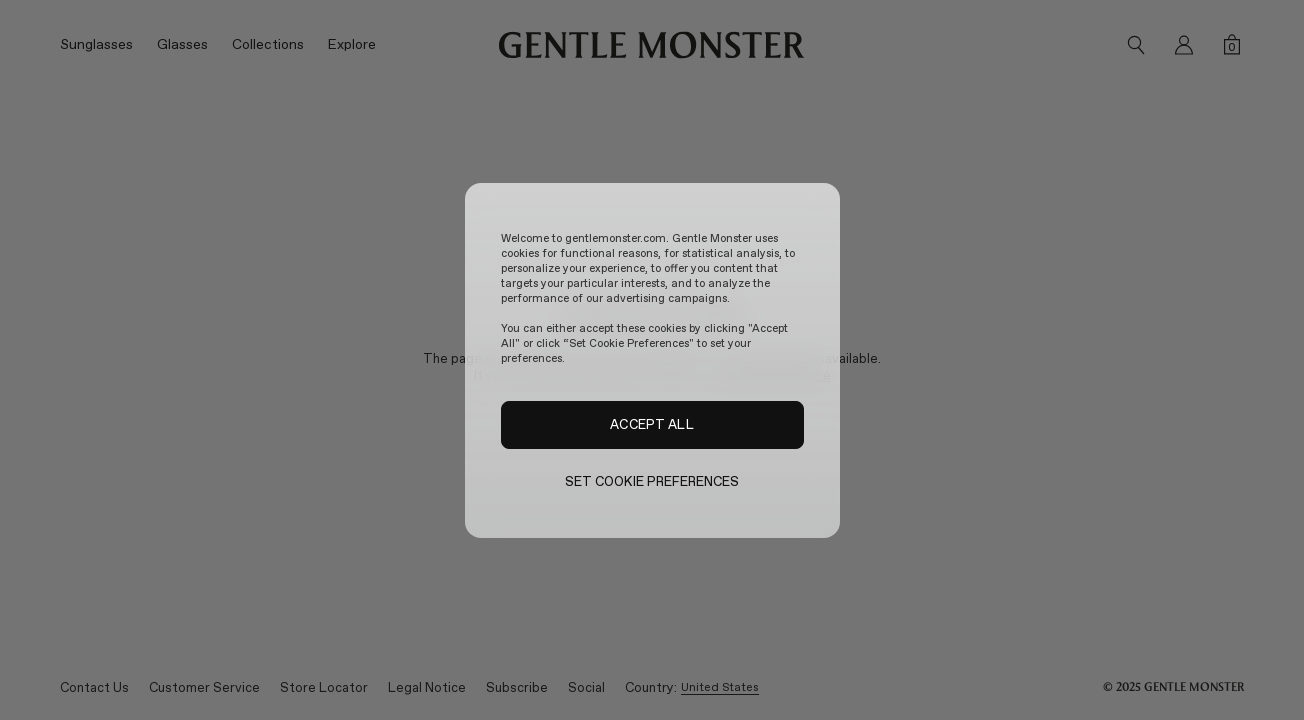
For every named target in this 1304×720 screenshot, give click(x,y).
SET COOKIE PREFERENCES (652, 481)
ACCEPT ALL (651, 424)
